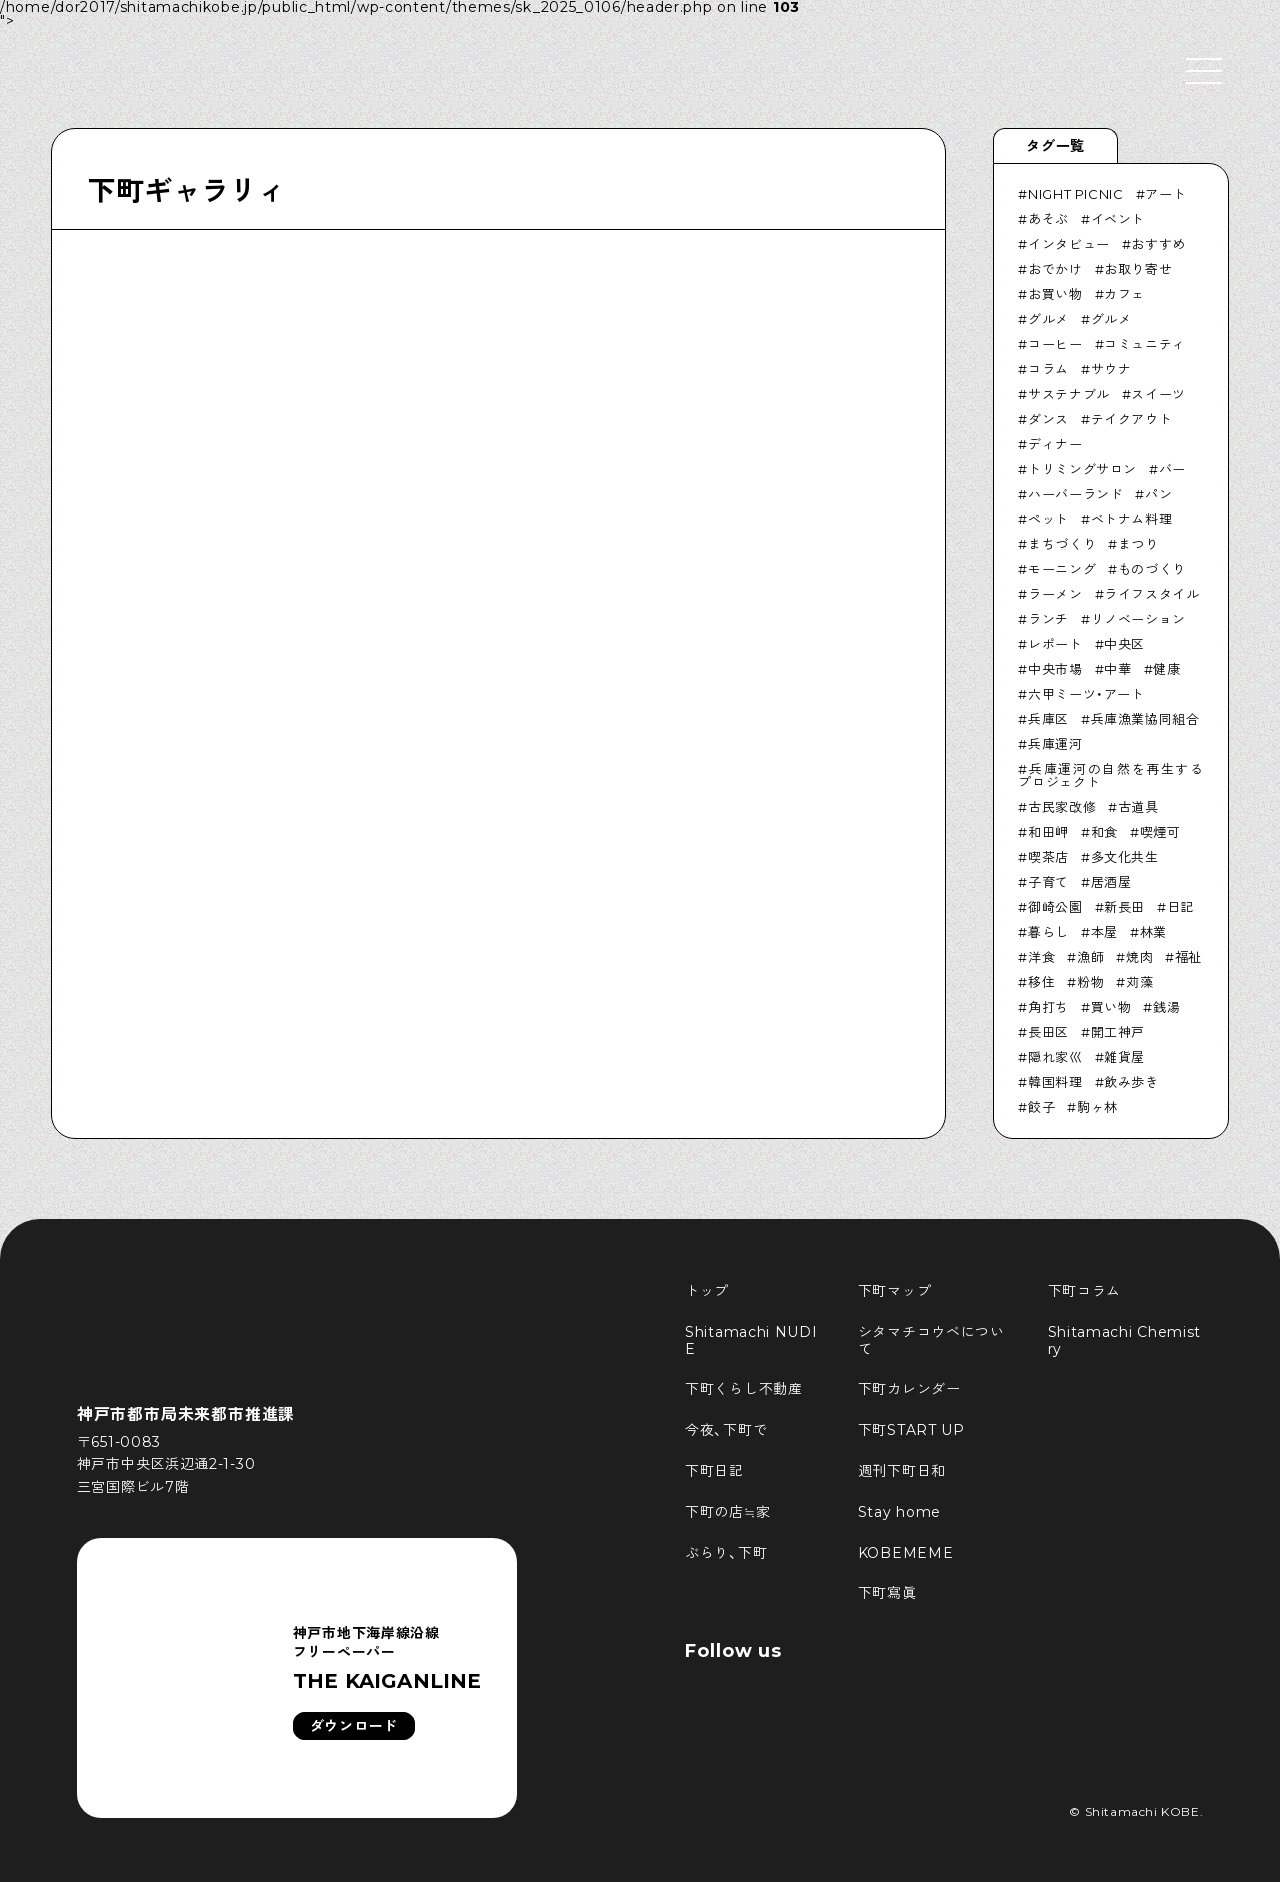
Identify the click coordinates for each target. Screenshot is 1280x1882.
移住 (1041, 982)
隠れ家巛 (1055, 1057)
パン (1158, 494)
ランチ (1048, 619)
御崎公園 (1055, 907)
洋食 (1041, 957)
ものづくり (1152, 569)
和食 (1104, 832)
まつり (1138, 544)
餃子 (1041, 1107)
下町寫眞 (887, 1593)
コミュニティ (1145, 344)
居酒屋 (1111, 882)
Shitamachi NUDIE (751, 1340)
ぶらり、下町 (726, 1553)
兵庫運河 (1055, 744)
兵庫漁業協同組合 (1145, 719)
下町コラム (1085, 1291)
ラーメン (1055, 594)
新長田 (1124, 907)
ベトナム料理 (1132, 519)
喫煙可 (1160, 832)
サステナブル (1069, 394)
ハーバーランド (1076, 494)
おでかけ (1055, 269)
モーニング (1062, 569)
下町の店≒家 (727, 1512)
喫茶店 (1048, 857)
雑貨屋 (1124, 1057)
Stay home (899, 1512)
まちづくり (1062, 544)
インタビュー (1069, 244)
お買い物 (1055, 294)
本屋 (1104, 932)
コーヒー (1055, 344)
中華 (1117, 669)
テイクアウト (1132, 419)
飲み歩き (1131, 1082)
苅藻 (1139, 982)
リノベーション (1139, 619)
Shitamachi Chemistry (1125, 1340)
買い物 (1111, 1007)
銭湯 (1166, 1007)
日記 (1180, 907)
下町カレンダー (909, 1389)
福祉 (1188, 957)
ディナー (1055, 444)
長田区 (1048, 1032)
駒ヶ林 (1097, 1107)
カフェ (1124, 294)
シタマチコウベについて (931, 1340)
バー (1172, 469)
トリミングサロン (1082, 469)
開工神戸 (1118, 1032)
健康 (1166, 669)
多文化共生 (1125, 857)
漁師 (1090, 957)
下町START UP (911, 1430)
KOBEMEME (906, 1553)
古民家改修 (1062, 807)
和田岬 (1048, 832)
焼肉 (1139, 957)
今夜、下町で (726, 1430)
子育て (1048, 882)
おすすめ (1158, 244)
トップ (707, 1291)
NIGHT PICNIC (1076, 194)
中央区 (1124, 644)
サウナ (1111, 369)
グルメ (1048, 319)
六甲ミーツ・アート (1086, 694)
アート (1165, 194)
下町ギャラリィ (187, 191)
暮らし (1048, 932)
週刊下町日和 (902, 1471)
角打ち (1048, 1007)
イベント (1118, 219)
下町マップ (895, 1291)
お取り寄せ (1138, 269)
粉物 (1090, 982)
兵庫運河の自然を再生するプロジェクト (1111, 775)
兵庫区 (1048, 719)
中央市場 (1055, 669)
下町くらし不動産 (744, 1389)
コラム (1048, 369)
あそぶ (1048, 219)
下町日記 (714, 1471)
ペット (1048, 519)
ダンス (1048, 419)
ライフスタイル (1152, 594)
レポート (1055, 644)
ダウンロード (354, 1726)
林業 (1153, 932)
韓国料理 (1055, 1082)
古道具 (1138, 807)
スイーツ (1158, 394)
